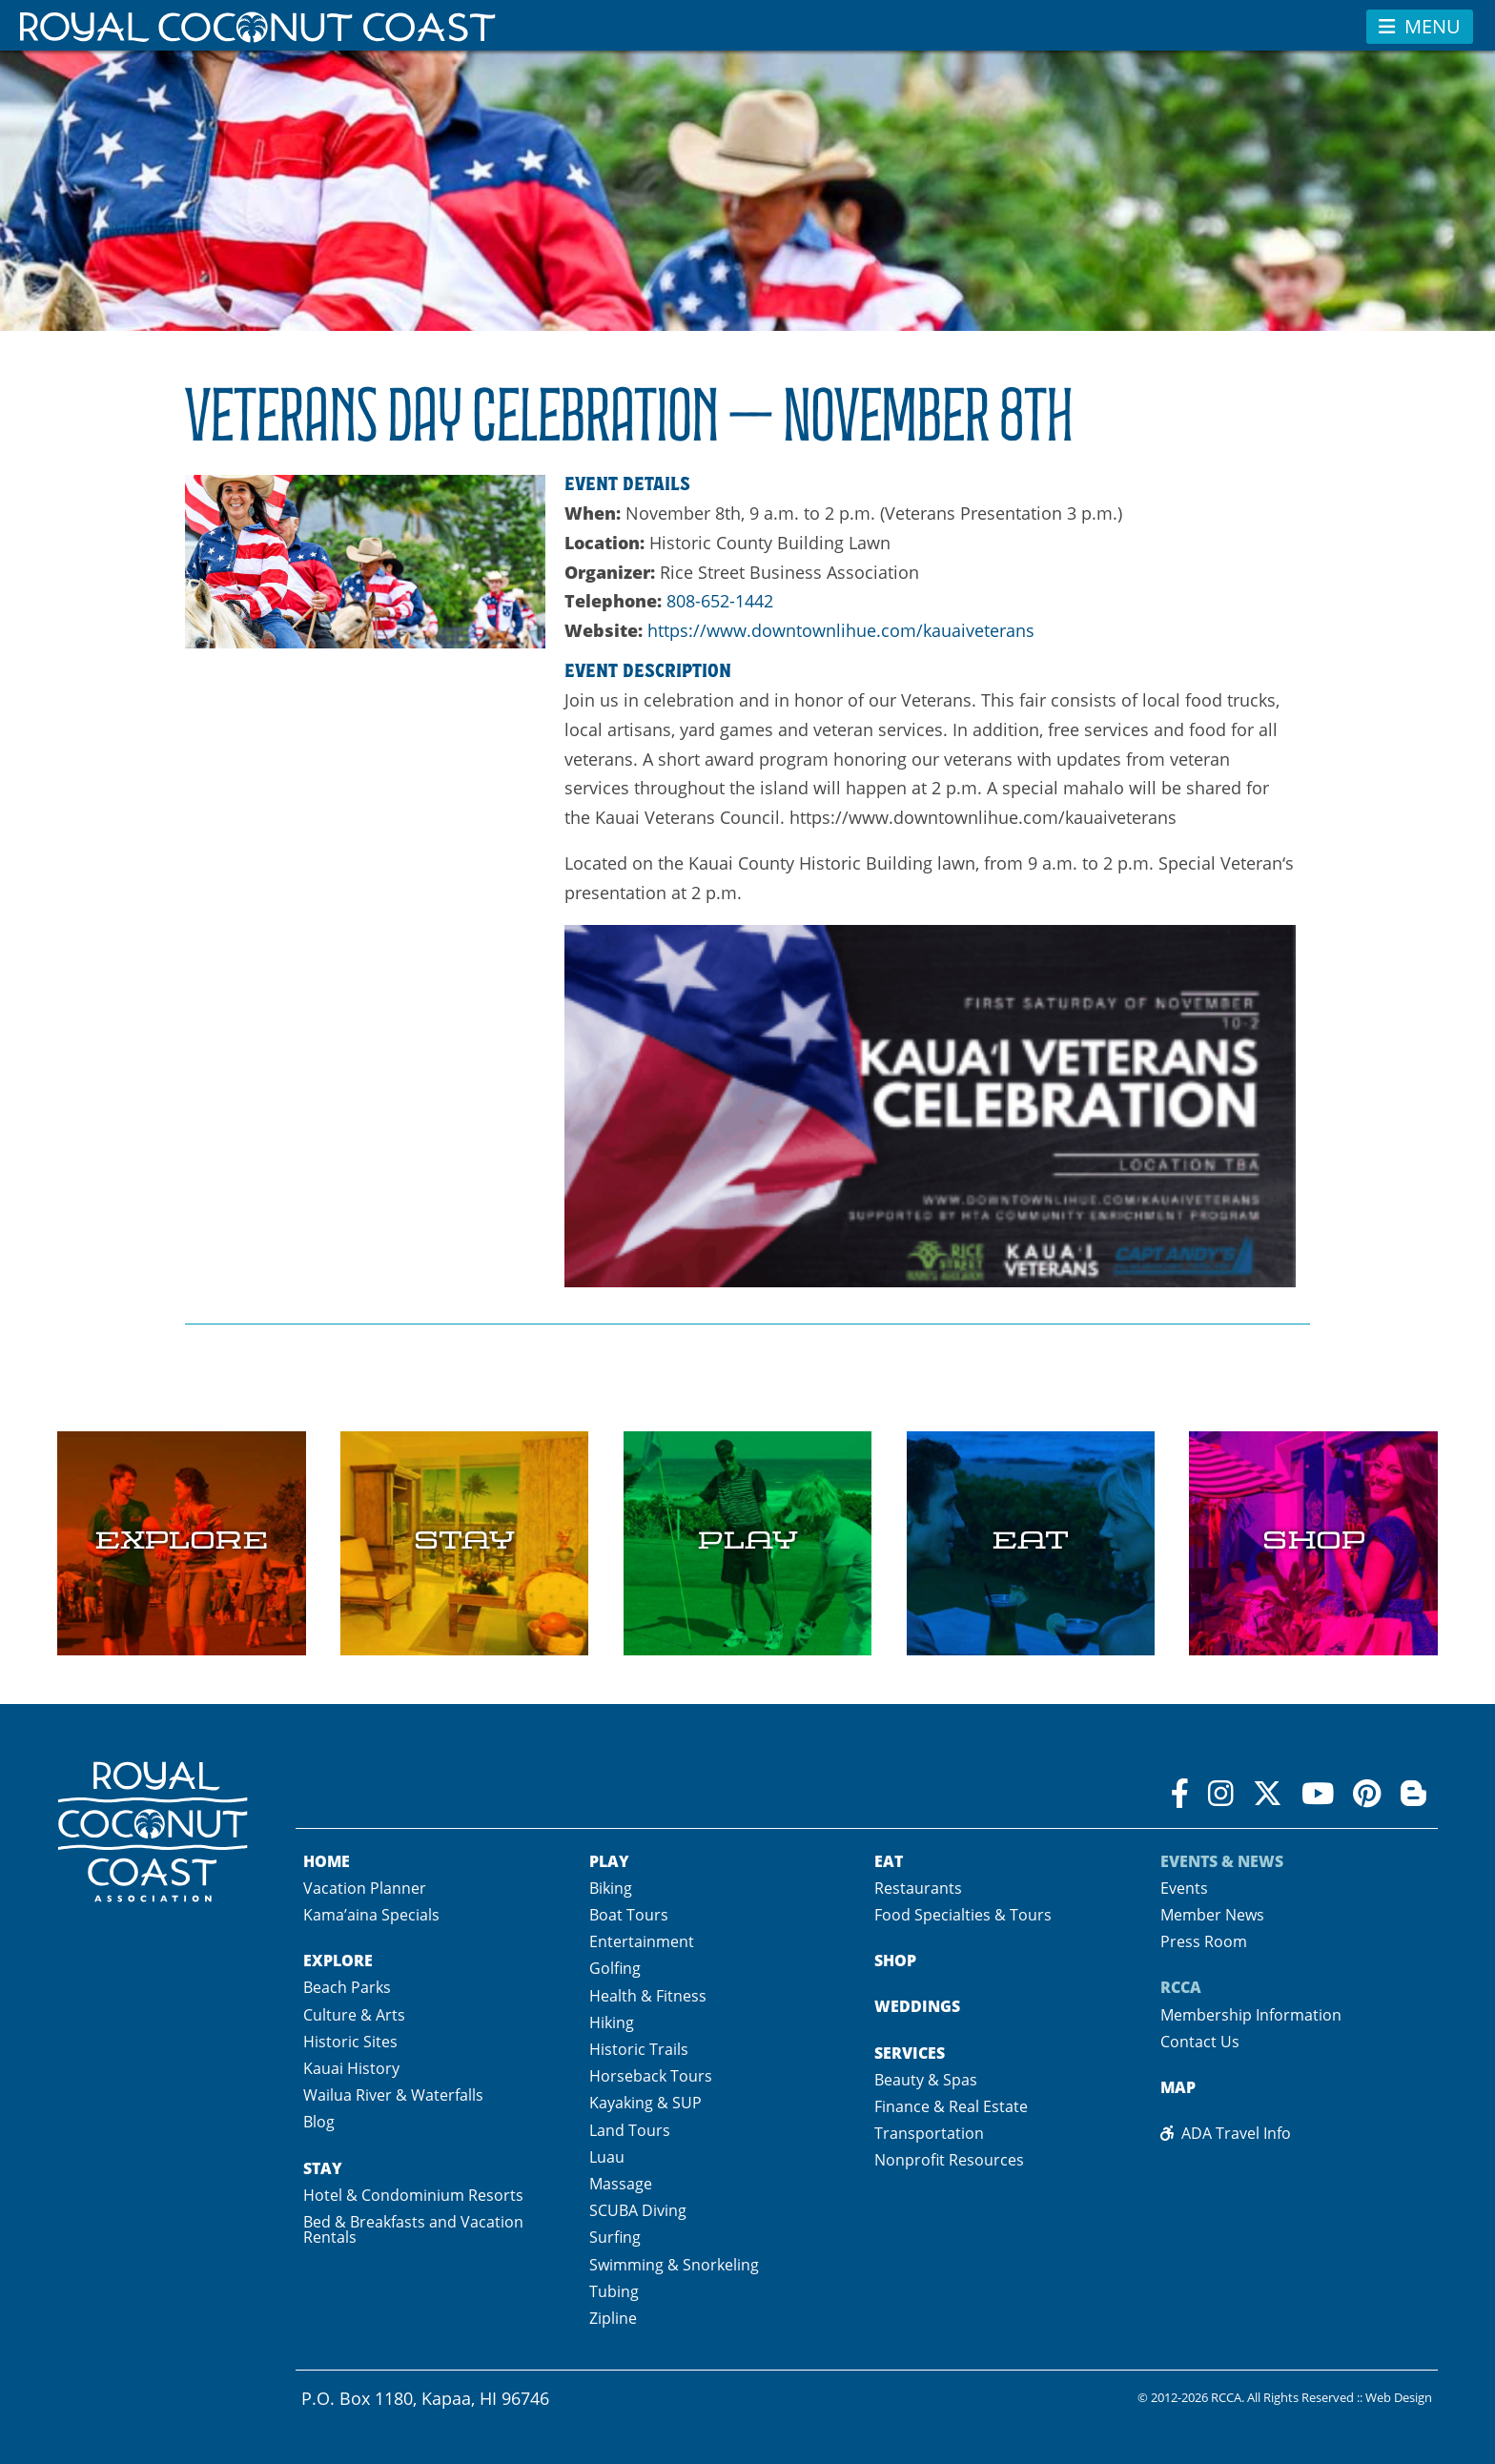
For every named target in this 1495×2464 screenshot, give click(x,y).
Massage (620, 2183)
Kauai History (351, 2068)
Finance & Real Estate (951, 2106)
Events (1184, 1888)
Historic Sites (350, 2041)
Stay (322, 2168)
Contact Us (1199, 2041)
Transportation (929, 2133)
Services (909, 2053)
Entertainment (641, 1941)
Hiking (611, 2022)
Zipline (613, 2318)
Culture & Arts (354, 2014)
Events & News (1221, 1861)
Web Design (1398, 2398)
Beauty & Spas (925, 2079)
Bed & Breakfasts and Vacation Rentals (413, 2229)
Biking (610, 1888)
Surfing (615, 2237)
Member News (1212, 1914)
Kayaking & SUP (645, 2102)
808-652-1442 (719, 600)
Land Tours (629, 2130)
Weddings (917, 2006)
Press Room (1203, 1941)
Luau (607, 2156)
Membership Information (1250, 2014)
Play (609, 1861)
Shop (895, 1960)
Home (326, 1861)
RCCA (1180, 1987)
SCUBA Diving (637, 2210)
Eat (888, 1861)
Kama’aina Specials (371, 1914)
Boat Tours (628, 1914)
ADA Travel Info (1225, 2133)
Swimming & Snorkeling (674, 2264)
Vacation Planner (364, 1888)
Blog (319, 2121)
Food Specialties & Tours (963, 1914)
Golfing (615, 1968)
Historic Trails (638, 2049)
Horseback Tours (650, 2075)
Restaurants (918, 1888)
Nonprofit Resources (949, 2159)
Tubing (614, 2291)
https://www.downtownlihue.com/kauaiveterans (840, 630)
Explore (338, 1960)
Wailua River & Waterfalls (393, 2094)
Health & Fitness (648, 1995)
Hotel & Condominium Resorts (413, 2195)
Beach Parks (347, 1987)
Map (1178, 2087)
